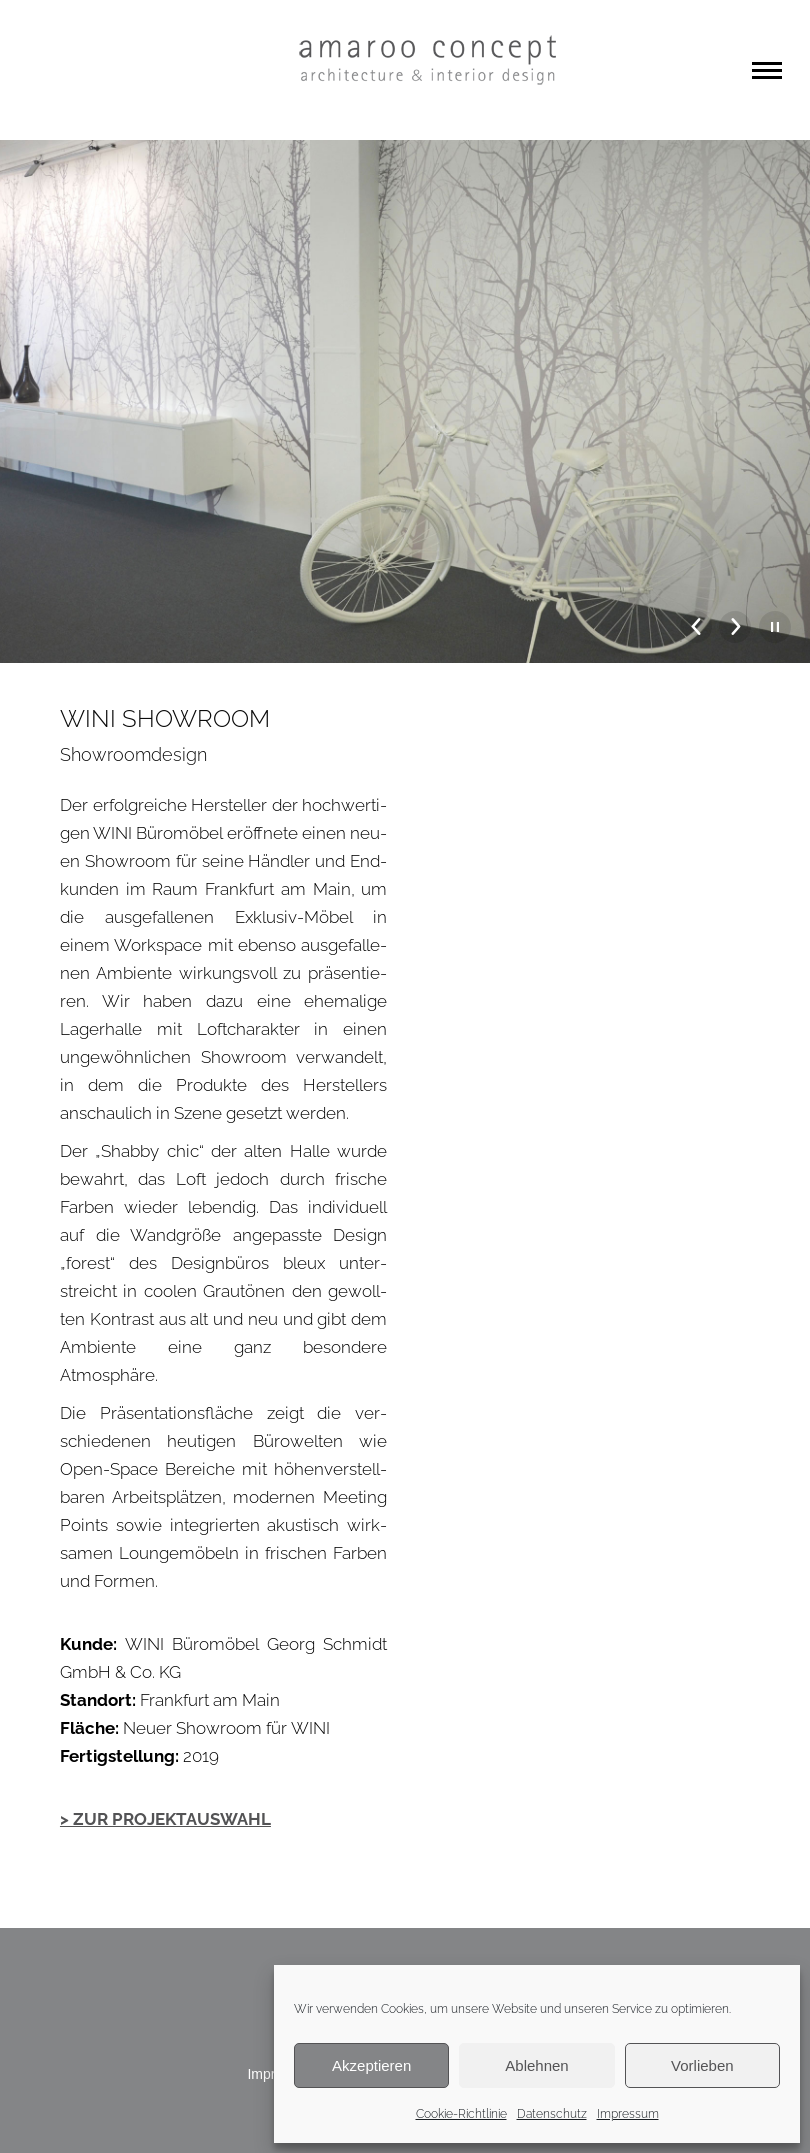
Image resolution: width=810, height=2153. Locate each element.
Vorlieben (702, 2065)
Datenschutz (552, 2114)
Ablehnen (536, 2065)
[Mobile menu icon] (767, 70)
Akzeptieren (371, 2065)
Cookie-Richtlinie (461, 2114)
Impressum (628, 2114)
